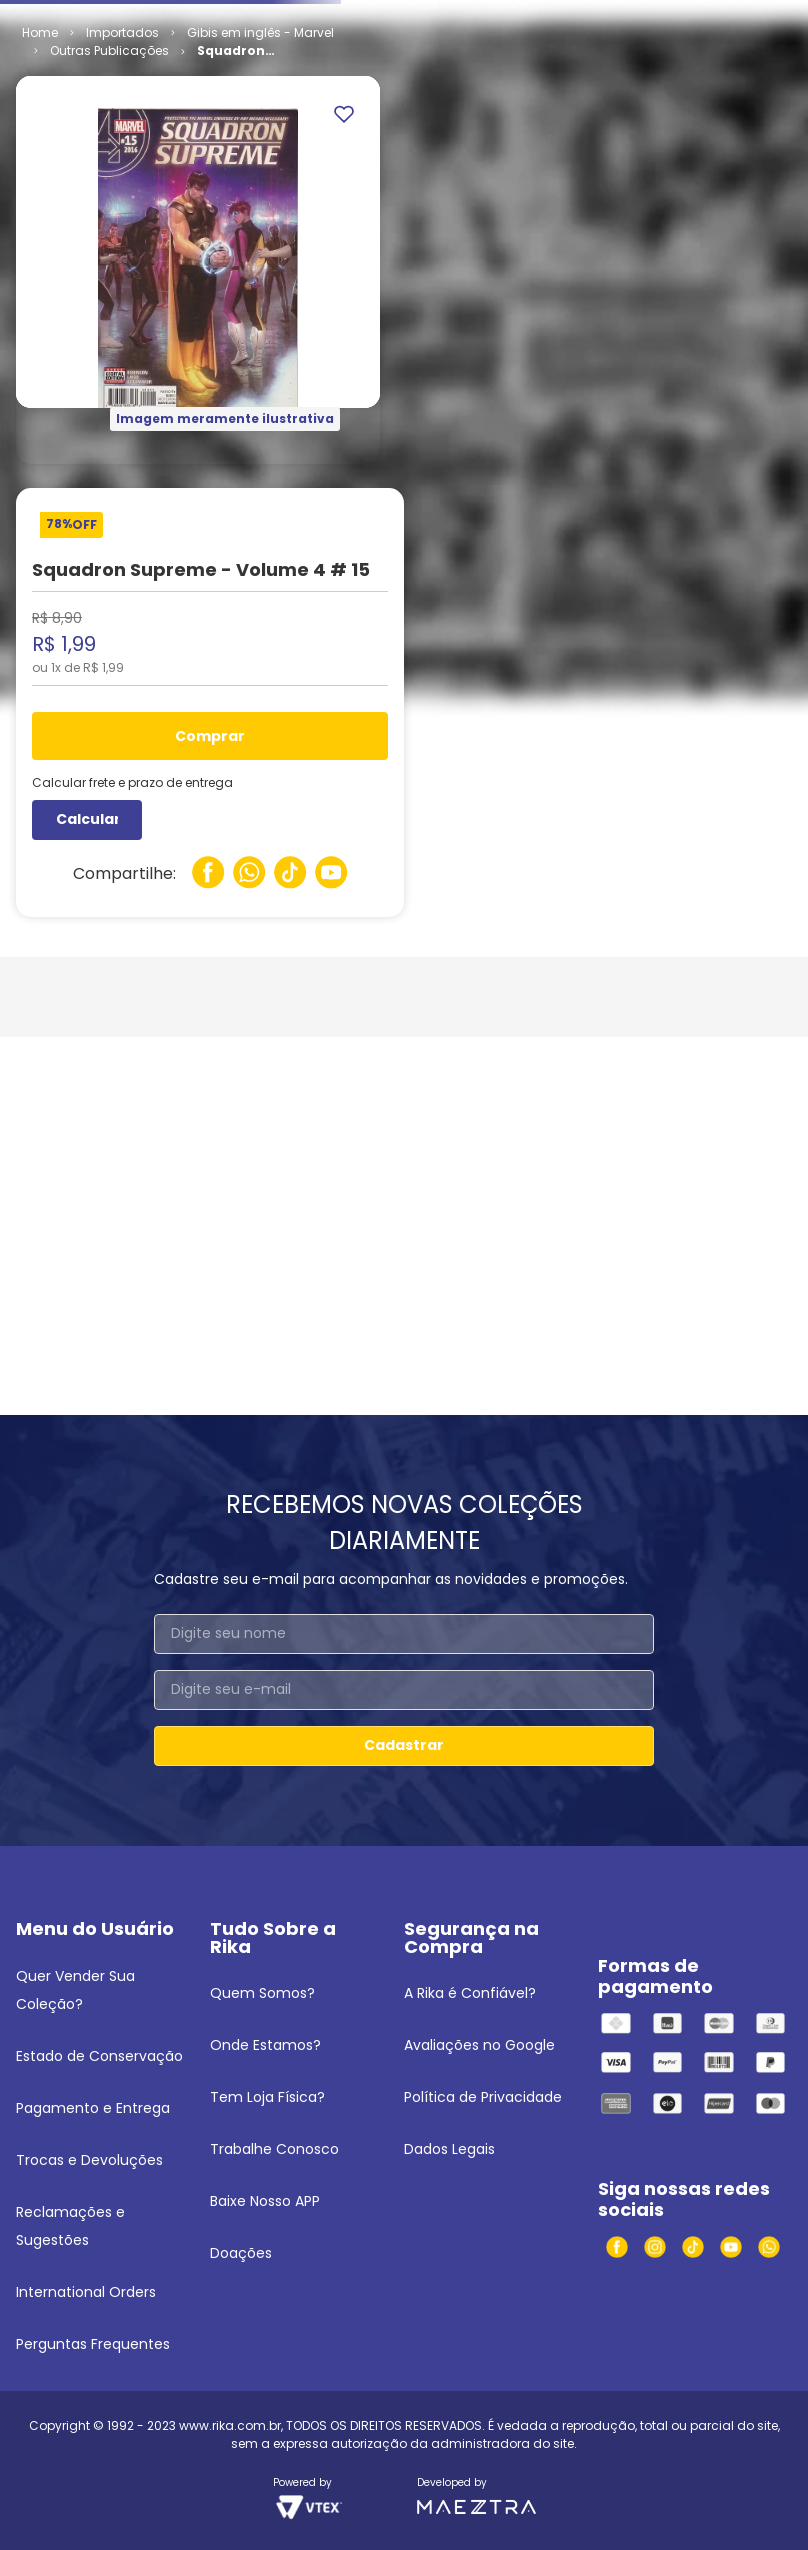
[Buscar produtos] (542, 65)
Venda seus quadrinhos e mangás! (133, 18)
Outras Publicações (109, 203)
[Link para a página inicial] (40, 186)
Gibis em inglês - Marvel (260, 185)
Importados (122, 185)
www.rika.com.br (230, 2425)
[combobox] (404, 65)
